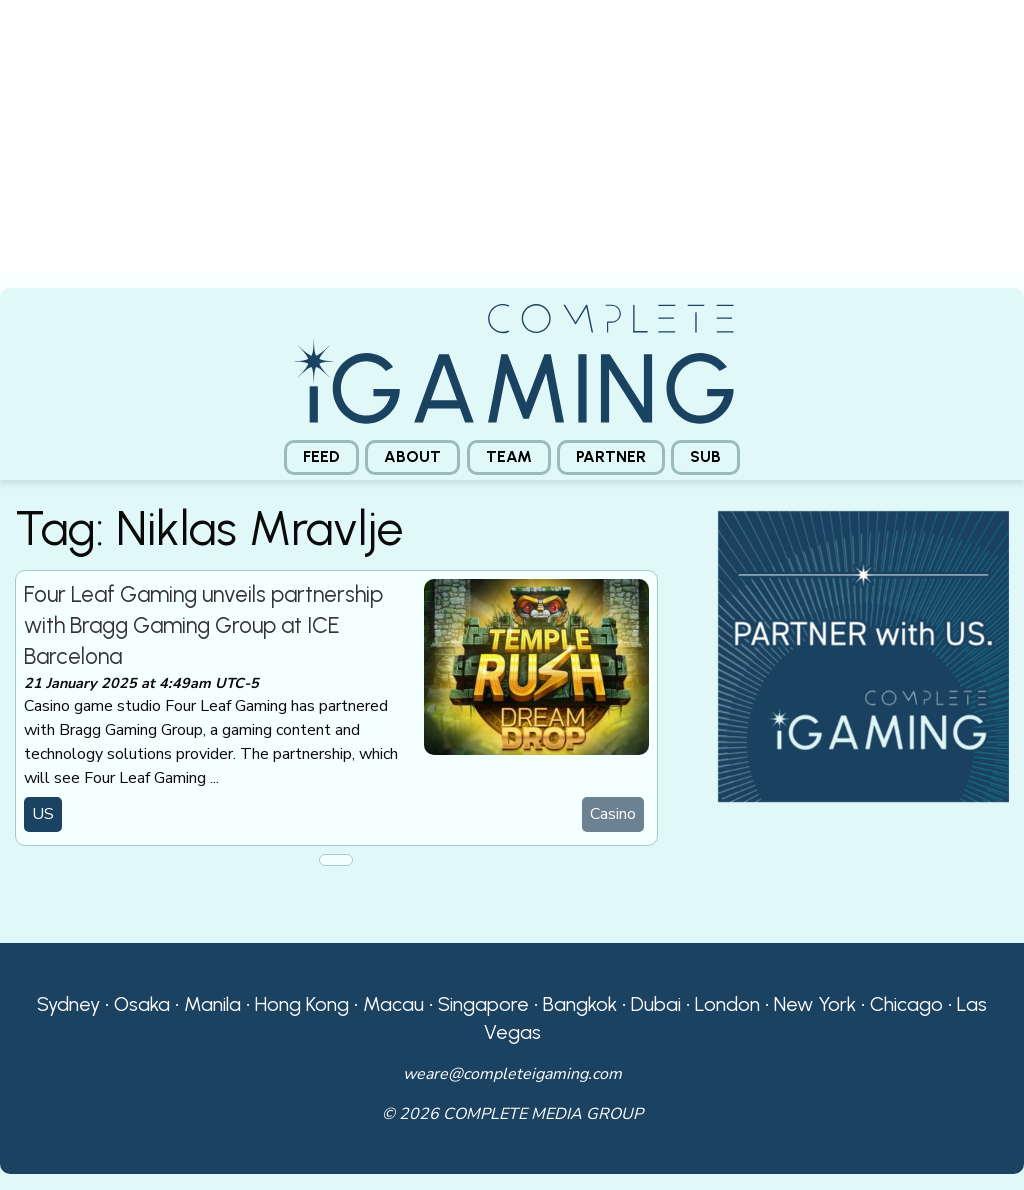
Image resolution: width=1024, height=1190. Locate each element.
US (43, 814)
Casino (613, 814)
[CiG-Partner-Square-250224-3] (863, 655)
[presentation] (512, 144)
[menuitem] (321, 457)
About (412, 456)
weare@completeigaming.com (512, 1074)
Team (509, 456)
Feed (321, 456)
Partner (611, 456)
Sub (705, 456)
